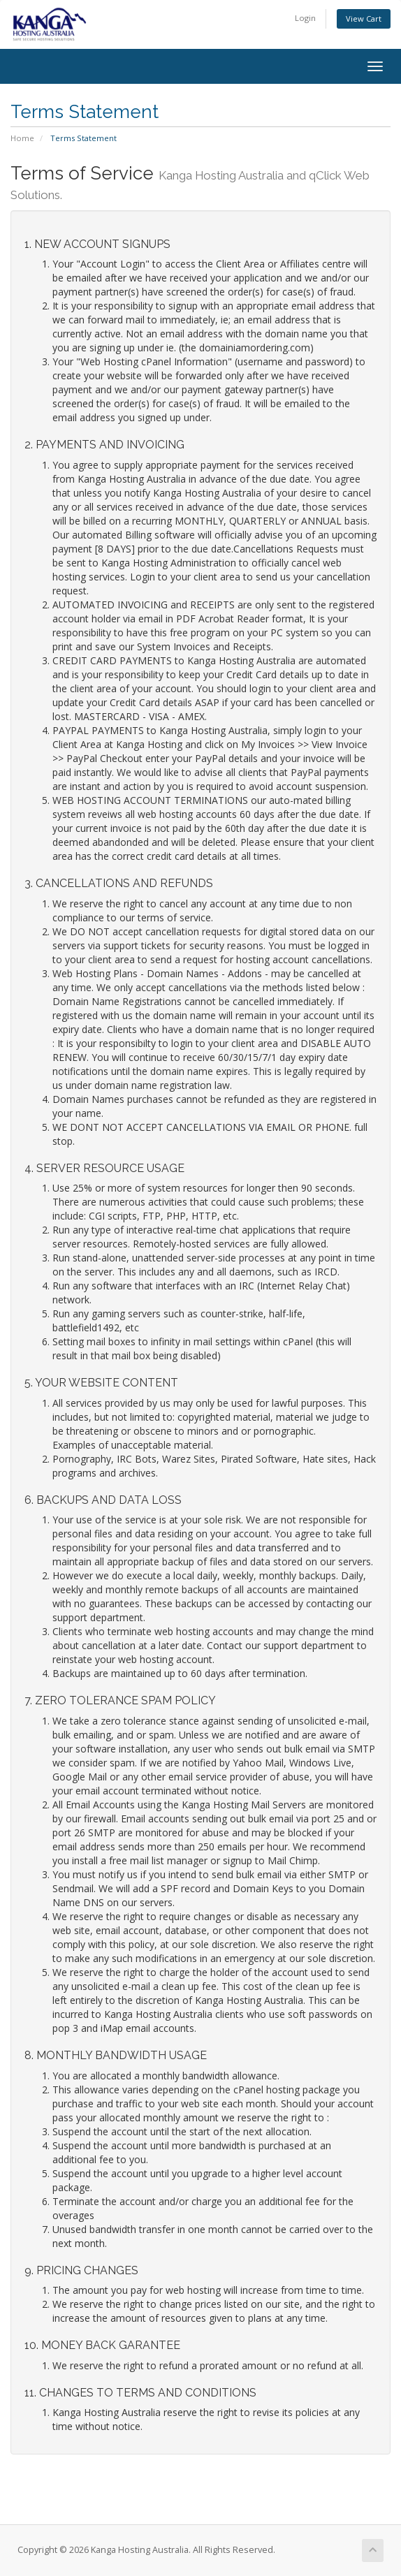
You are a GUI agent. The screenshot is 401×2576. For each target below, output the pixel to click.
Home (22, 138)
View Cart (363, 18)
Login (305, 18)
